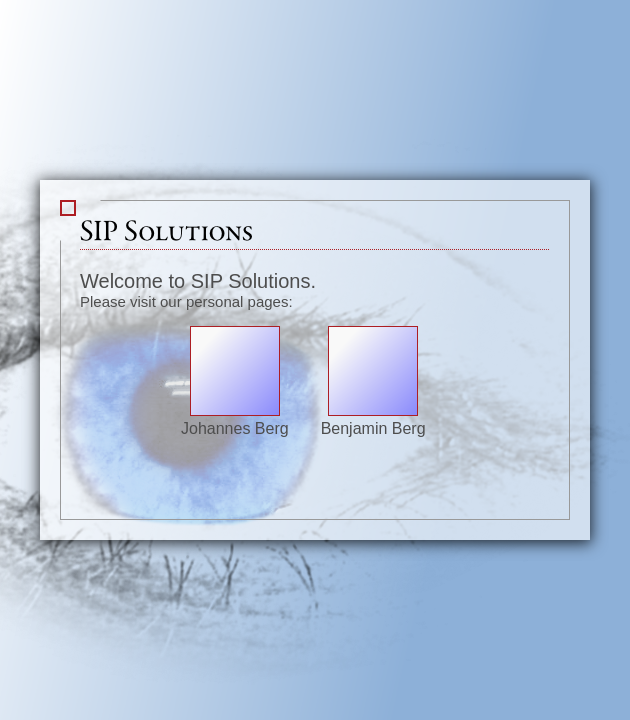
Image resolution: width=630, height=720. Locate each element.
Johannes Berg (235, 419)
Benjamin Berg (373, 419)
